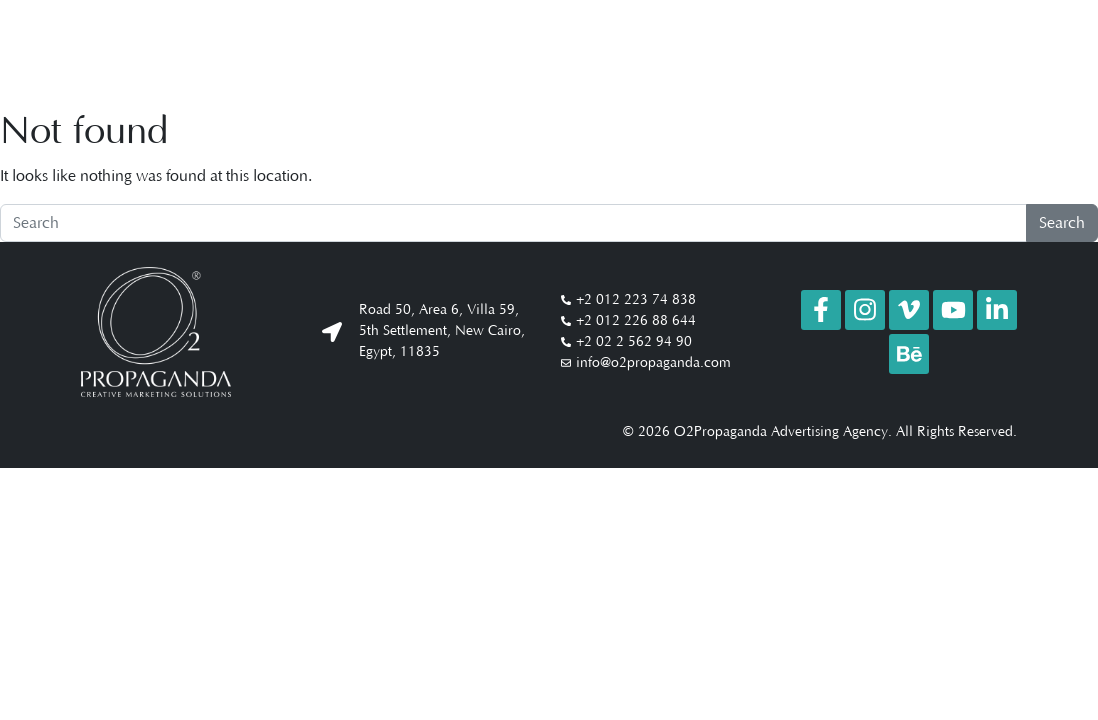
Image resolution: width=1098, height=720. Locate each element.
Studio (828, 50)
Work (766, 50)
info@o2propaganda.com (653, 363)
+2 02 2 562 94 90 (634, 342)
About (559, 50)
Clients (895, 50)
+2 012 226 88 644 (636, 321)
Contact (968, 50)
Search (1062, 223)
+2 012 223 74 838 (636, 300)
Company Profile (664, 50)
